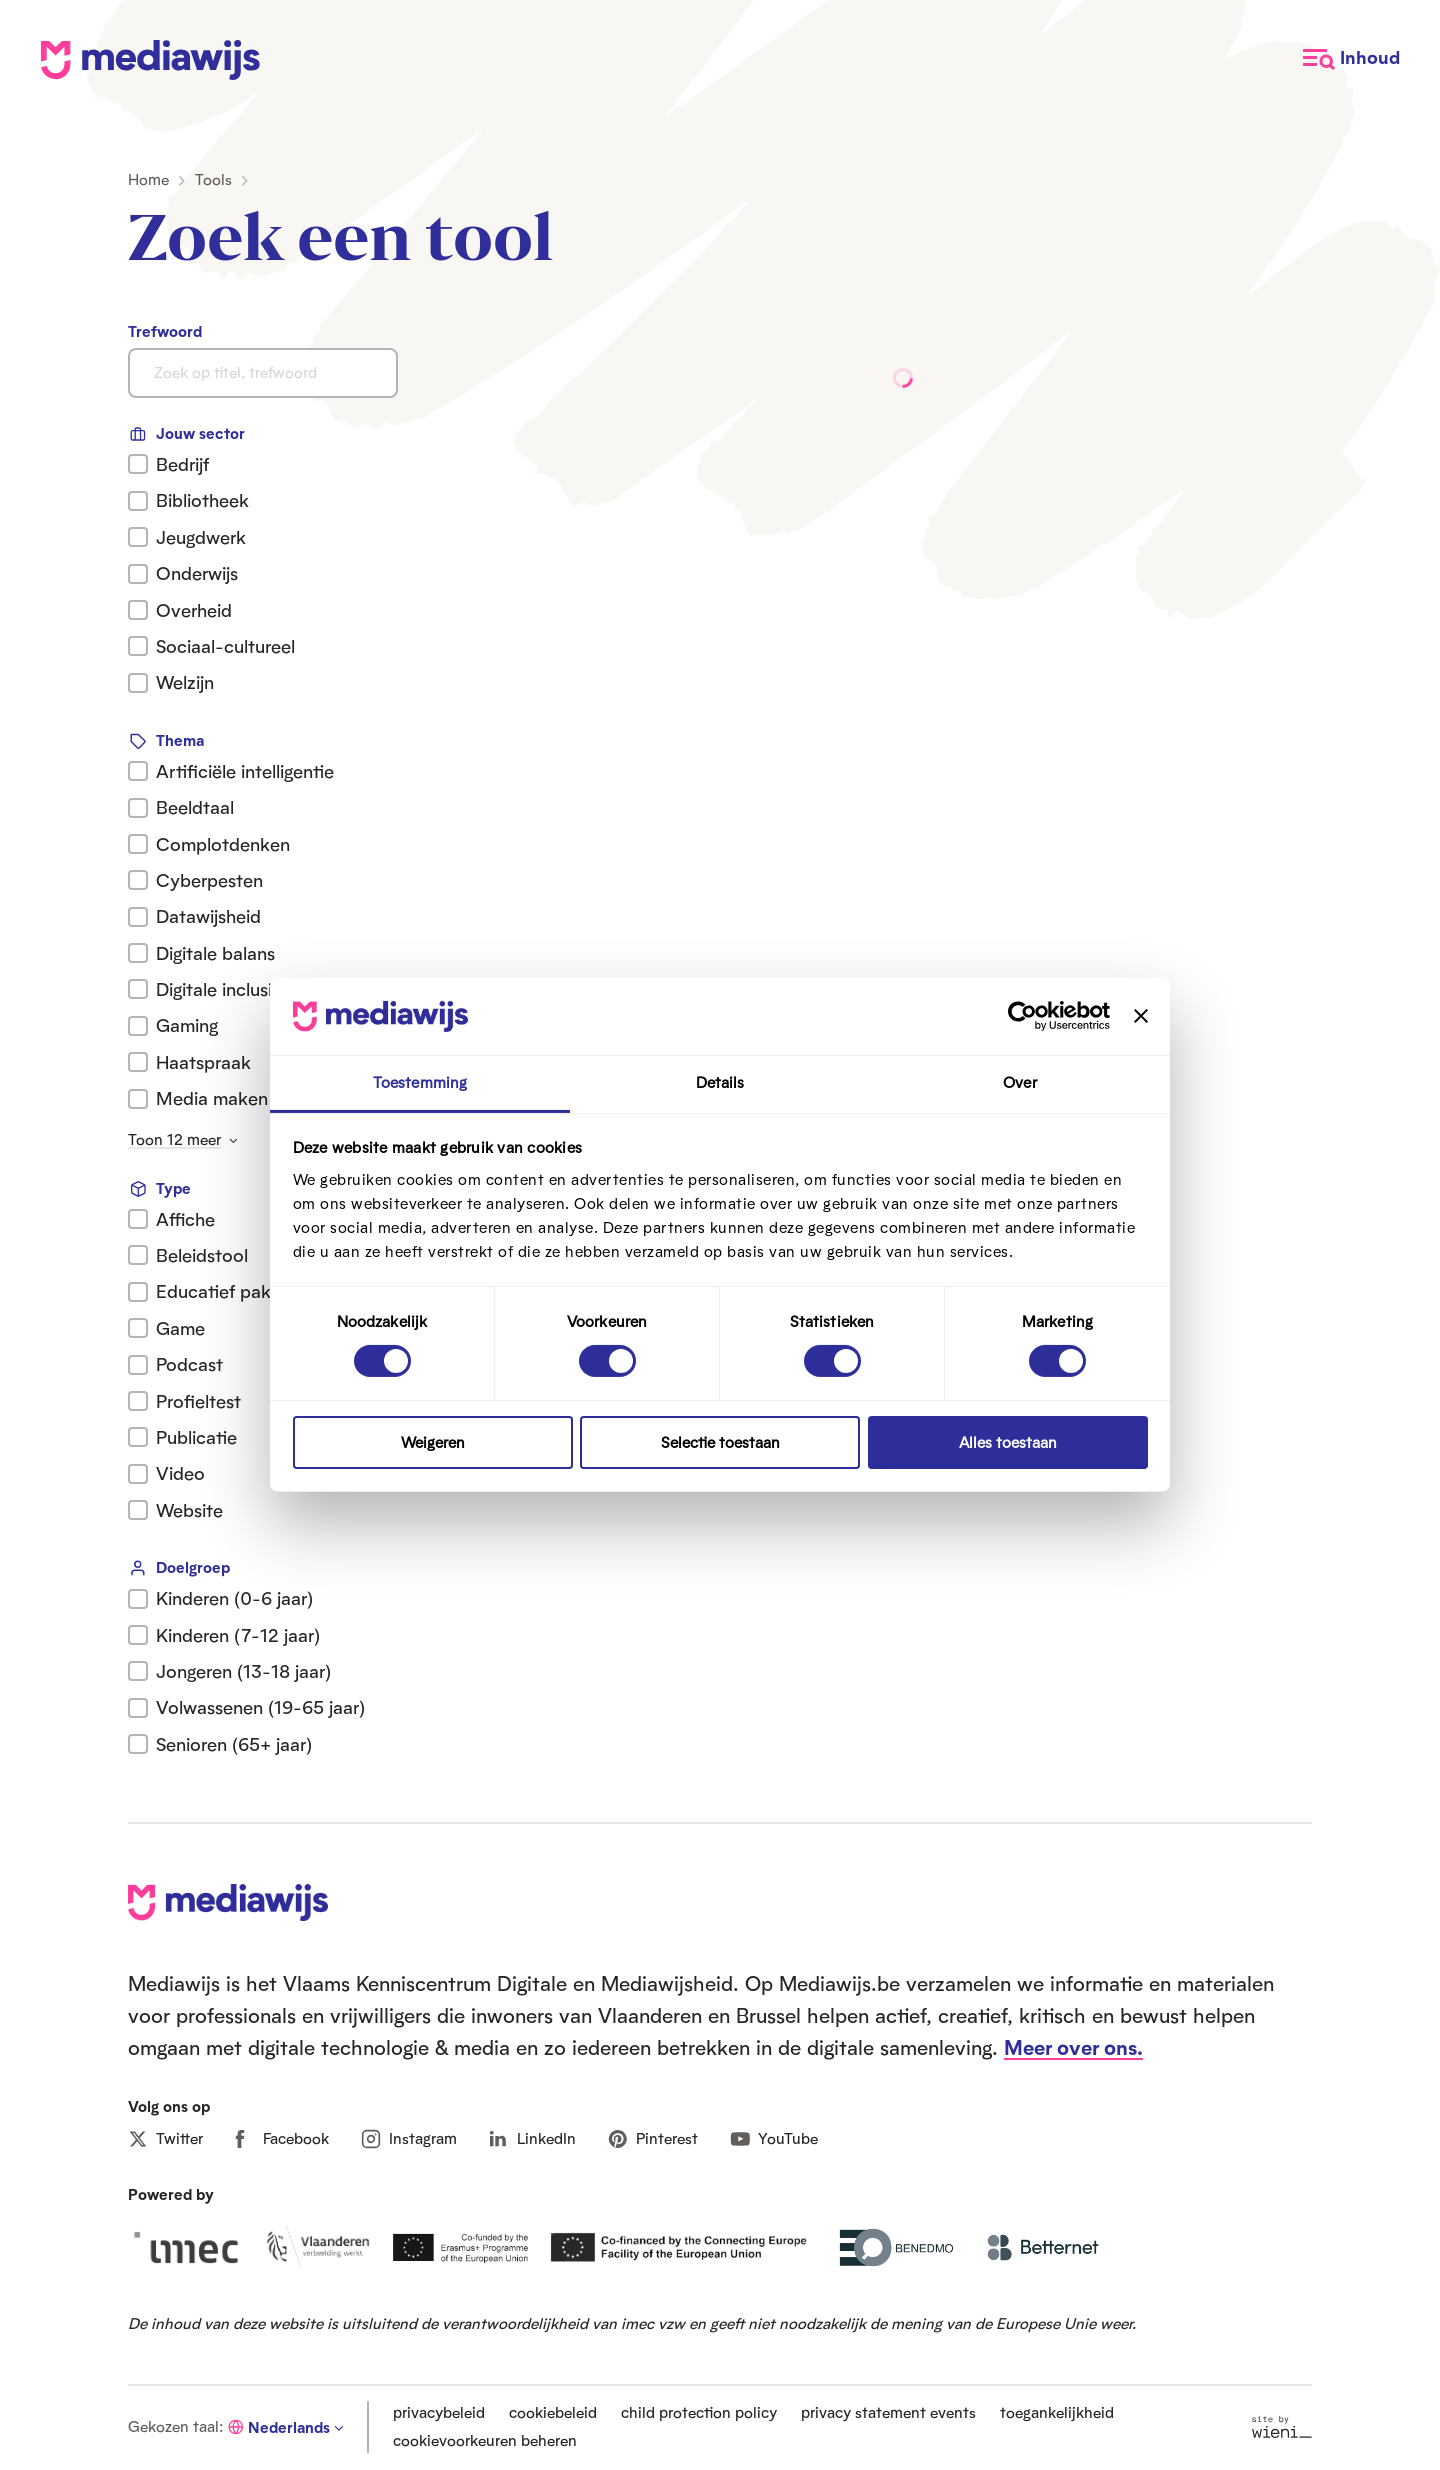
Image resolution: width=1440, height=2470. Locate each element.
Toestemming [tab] (420, 1082)
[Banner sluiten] (1141, 1016)
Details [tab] (720, 1082)
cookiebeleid (553, 2412)
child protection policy (699, 2412)
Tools (213, 179)
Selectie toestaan (720, 1442)
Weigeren (433, 1442)
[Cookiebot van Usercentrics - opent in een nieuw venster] (1022, 1016)
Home (148, 179)
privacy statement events (888, 2412)
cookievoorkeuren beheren (485, 2440)
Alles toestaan (1008, 1442)
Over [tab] (1019, 1082)
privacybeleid (439, 2412)
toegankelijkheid (1057, 2412)
